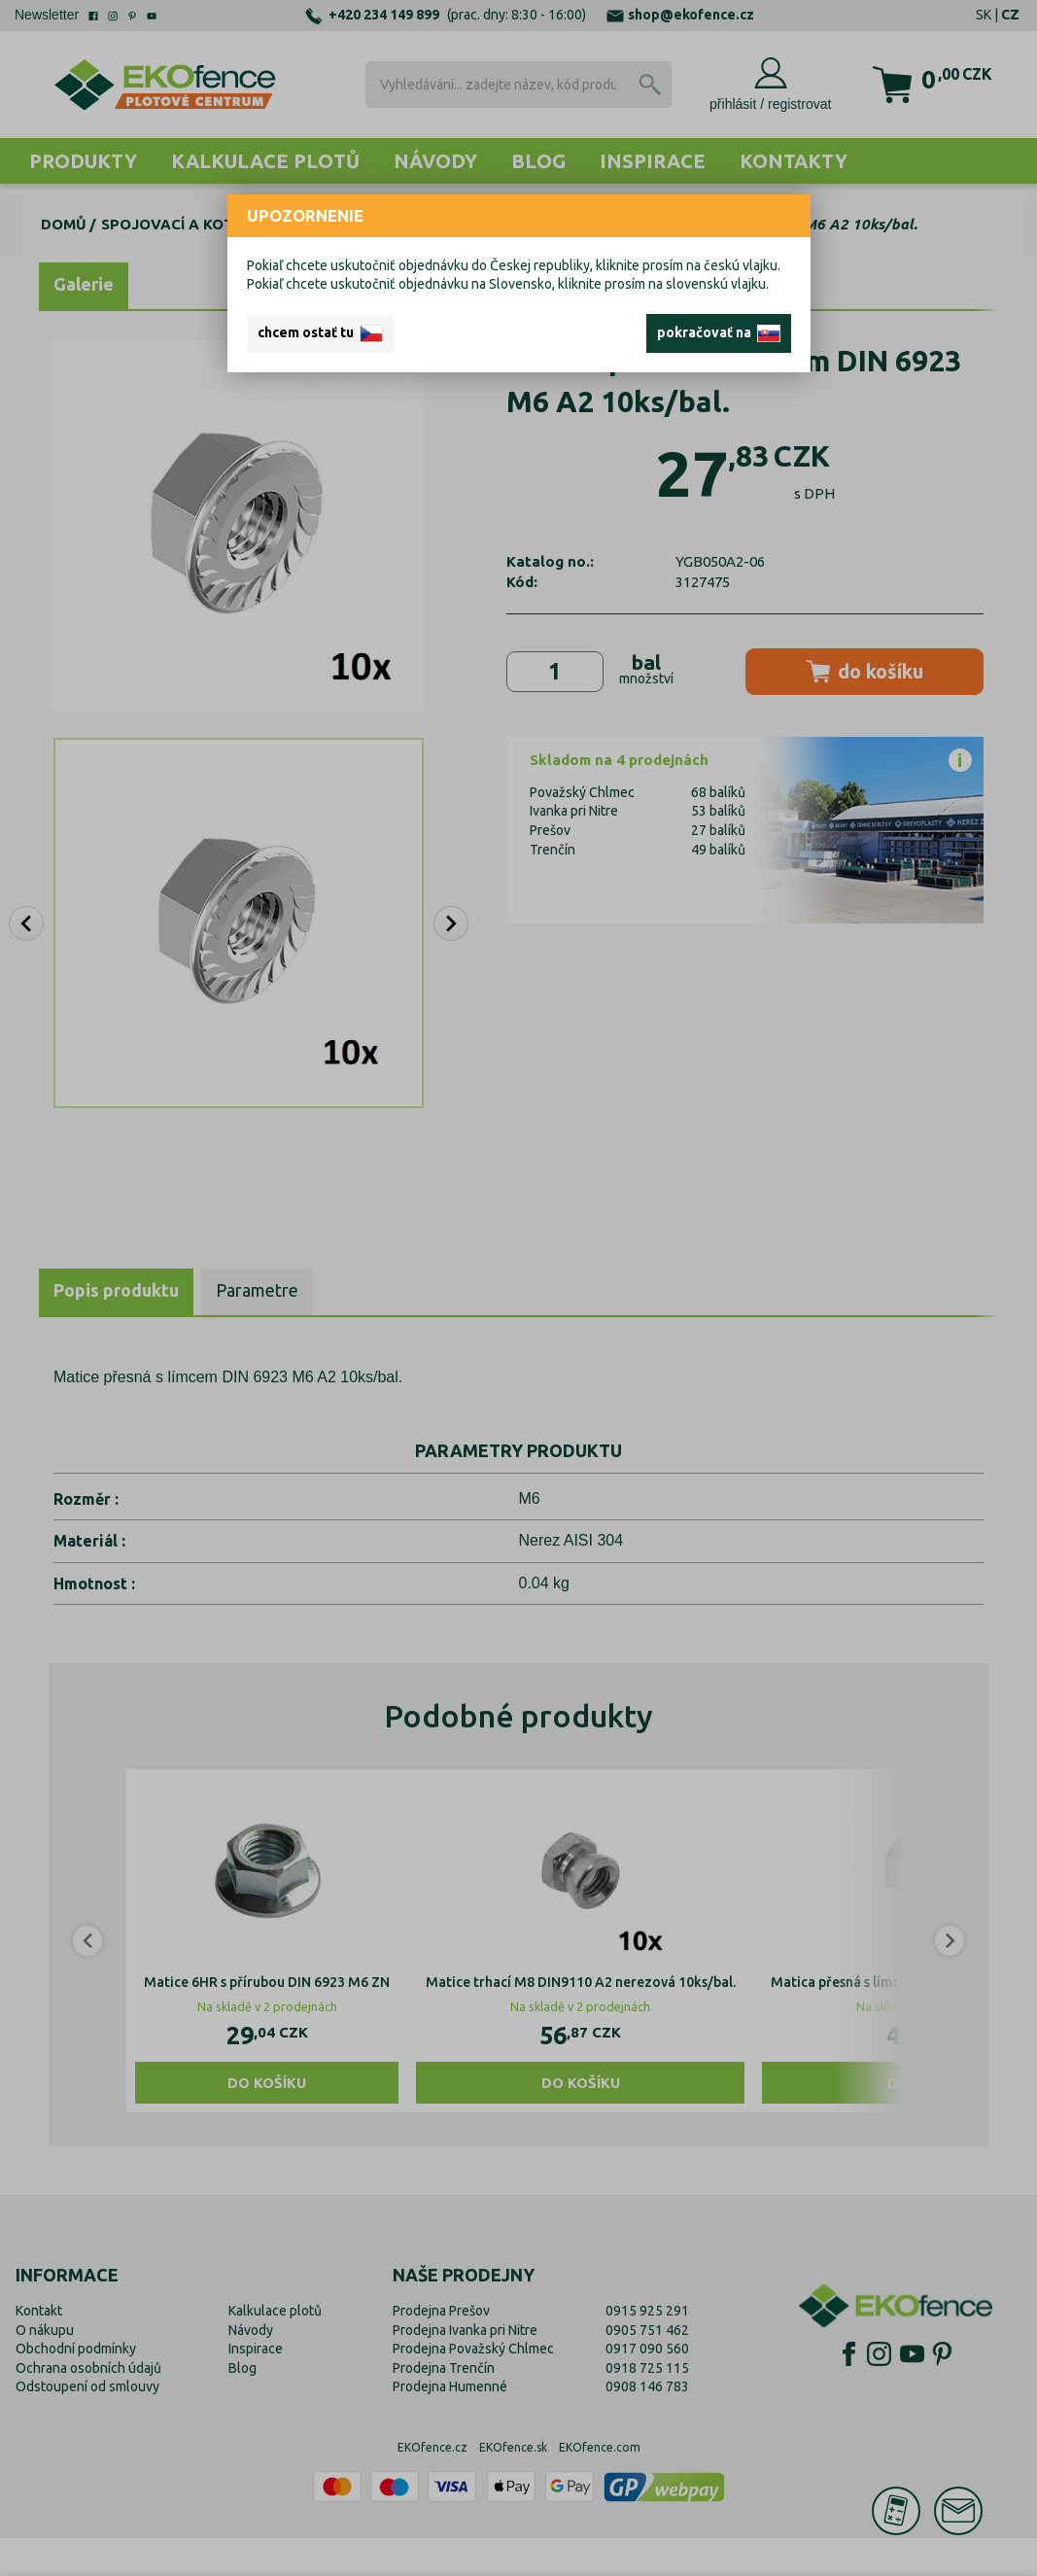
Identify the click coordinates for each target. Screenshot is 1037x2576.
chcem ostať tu (320, 333)
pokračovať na (718, 333)
